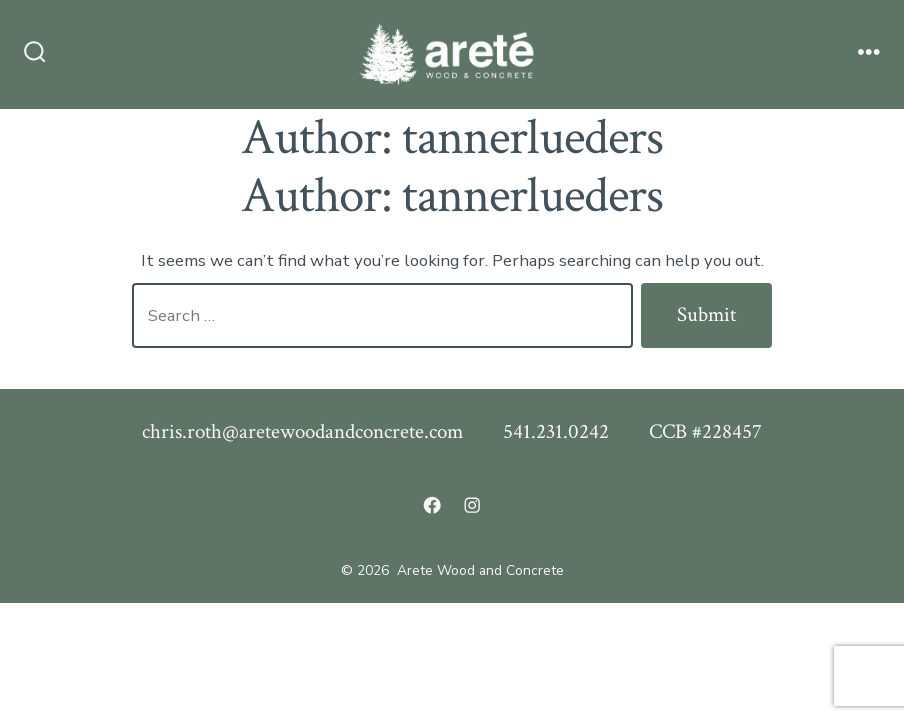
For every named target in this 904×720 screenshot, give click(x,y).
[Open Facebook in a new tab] (432, 505)
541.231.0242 (556, 431)
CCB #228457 (705, 431)
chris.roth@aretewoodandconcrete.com (302, 431)
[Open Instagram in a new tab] (472, 505)
